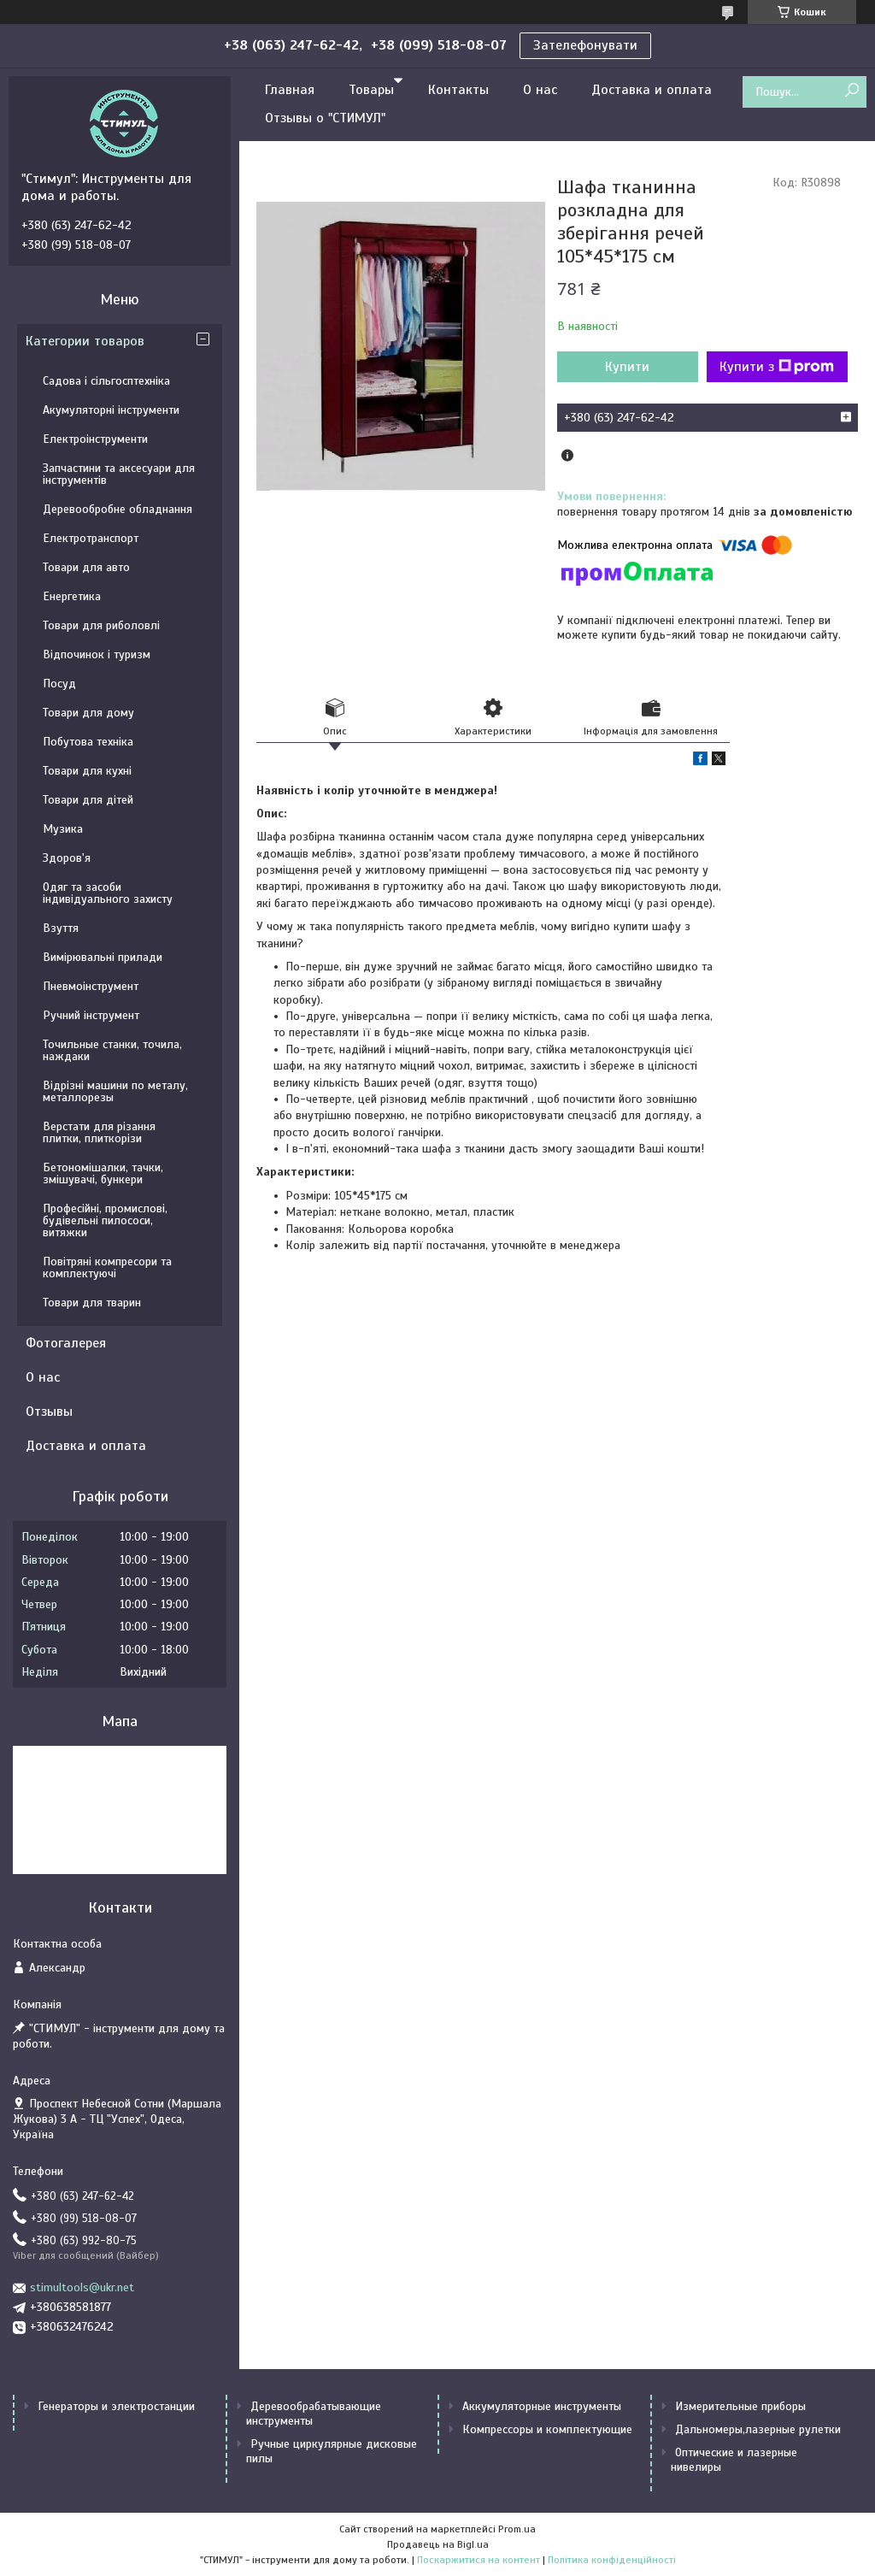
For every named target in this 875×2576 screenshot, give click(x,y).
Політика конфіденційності (612, 2560)
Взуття (61, 928)
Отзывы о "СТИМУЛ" (325, 118)
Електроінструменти (95, 439)
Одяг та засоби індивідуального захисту (108, 893)
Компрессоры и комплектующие (547, 2429)
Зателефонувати (585, 45)
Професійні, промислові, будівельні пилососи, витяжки (105, 1220)
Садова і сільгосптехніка (106, 381)
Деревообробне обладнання (117, 509)
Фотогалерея (66, 1343)
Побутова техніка (88, 741)
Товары (371, 89)
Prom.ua (517, 2529)
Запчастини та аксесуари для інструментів (119, 474)
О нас (540, 89)
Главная (289, 89)
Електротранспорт (90, 538)
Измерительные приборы (740, 2406)
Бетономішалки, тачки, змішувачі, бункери (103, 1173)
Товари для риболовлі (101, 625)
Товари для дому (88, 712)
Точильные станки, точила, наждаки (112, 1050)
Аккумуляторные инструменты (541, 2406)
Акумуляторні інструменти (111, 410)
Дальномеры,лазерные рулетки (758, 2429)
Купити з (776, 366)
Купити (627, 366)
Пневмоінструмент (90, 986)
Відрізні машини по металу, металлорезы (115, 1091)
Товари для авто (86, 567)
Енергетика (72, 596)
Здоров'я (67, 858)
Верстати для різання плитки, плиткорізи (99, 1132)
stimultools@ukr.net (82, 2287)
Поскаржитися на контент (478, 2560)
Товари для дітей (88, 800)
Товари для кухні (87, 770)
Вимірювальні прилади (102, 957)
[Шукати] (851, 91)
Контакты (458, 89)
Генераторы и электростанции (116, 2406)
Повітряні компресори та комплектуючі (107, 1267)
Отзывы (49, 1411)
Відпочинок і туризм (96, 654)
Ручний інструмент (91, 1015)
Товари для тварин (92, 1302)
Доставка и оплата (651, 89)
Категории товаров (85, 341)
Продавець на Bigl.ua (438, 2544)
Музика (63, 829)
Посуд (59, 683)
